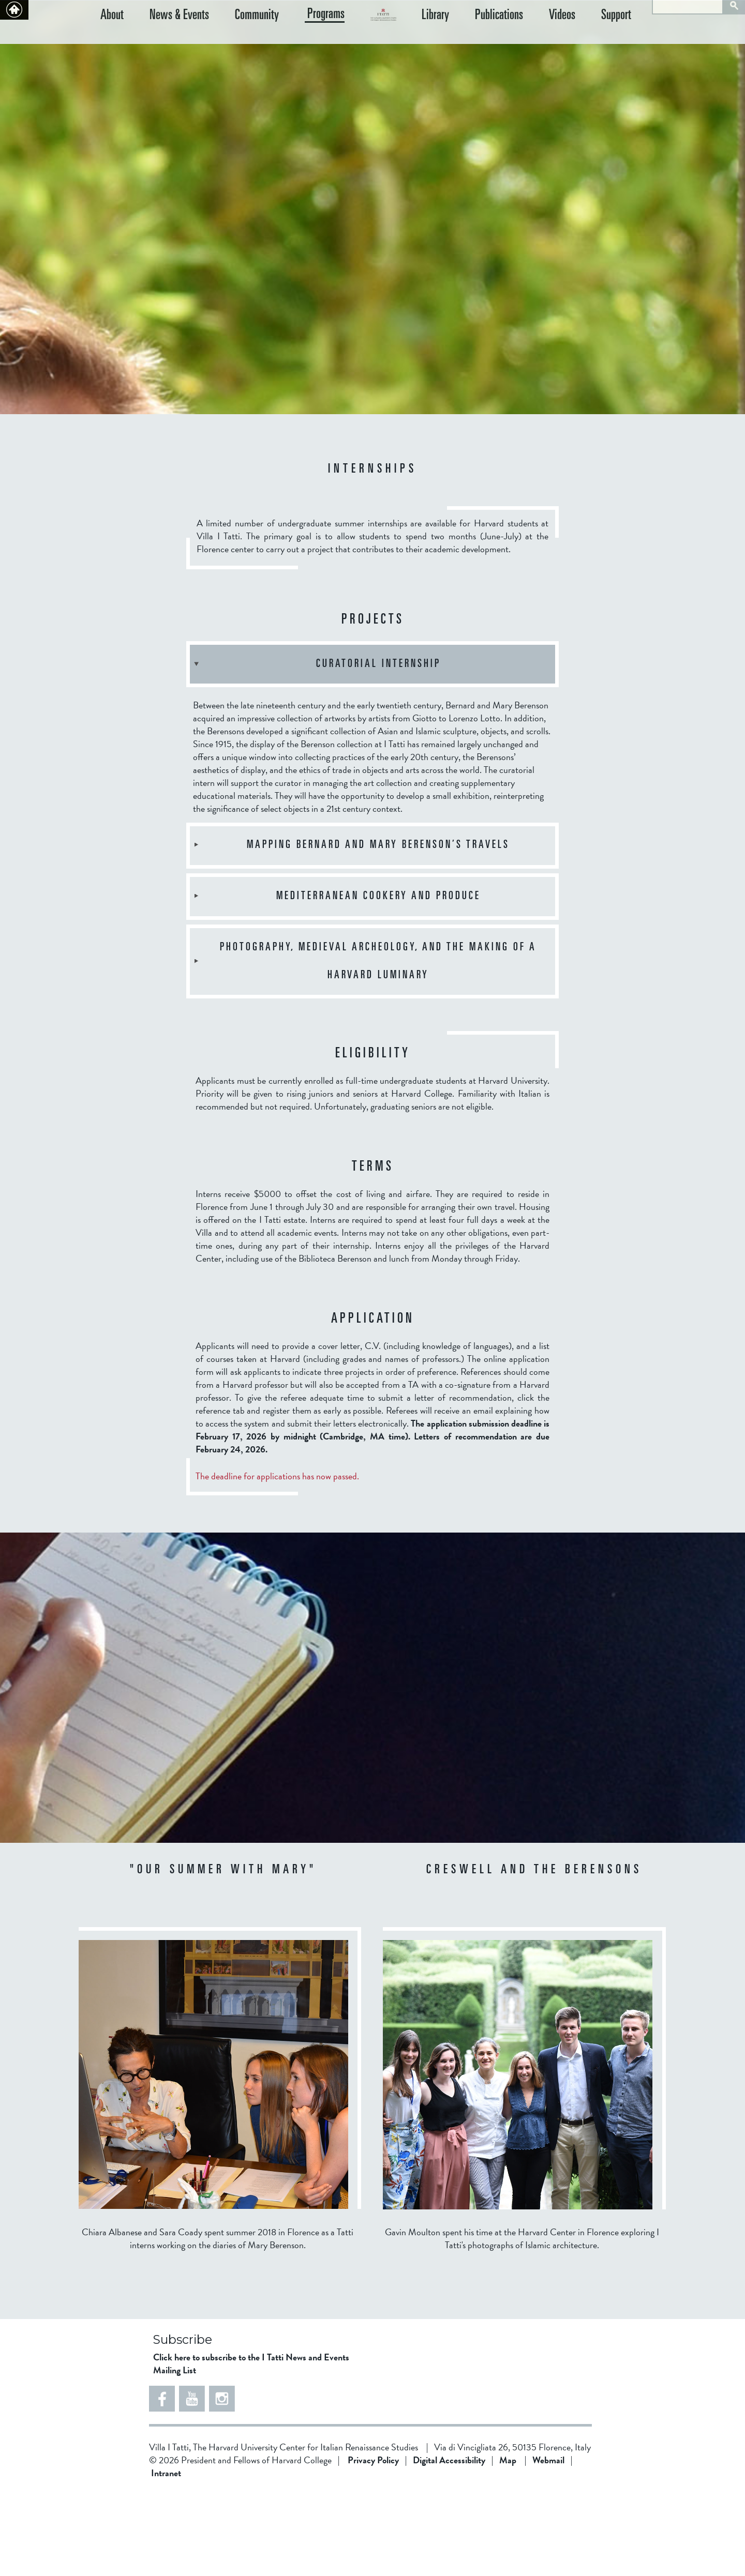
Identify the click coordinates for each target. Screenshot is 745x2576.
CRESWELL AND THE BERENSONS (534, 1953)
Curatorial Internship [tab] (316, 747)
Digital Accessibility (449, 2543)
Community (236, 39)
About (112, 39)
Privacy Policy (373, 2543)
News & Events (169, 39)
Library (476, 39)
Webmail (548, 2543)
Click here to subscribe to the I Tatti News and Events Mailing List (251, 2446)
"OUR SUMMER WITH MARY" (223, 1953)
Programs (295, 38)
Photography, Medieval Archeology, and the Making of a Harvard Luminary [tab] (364, 1044)
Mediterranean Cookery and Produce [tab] (336, 979)
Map (507, 2543)
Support (627, 39)
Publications (530, 39)
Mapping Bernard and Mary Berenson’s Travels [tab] (351, 928)
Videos (583, 39)
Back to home (14, 10)
